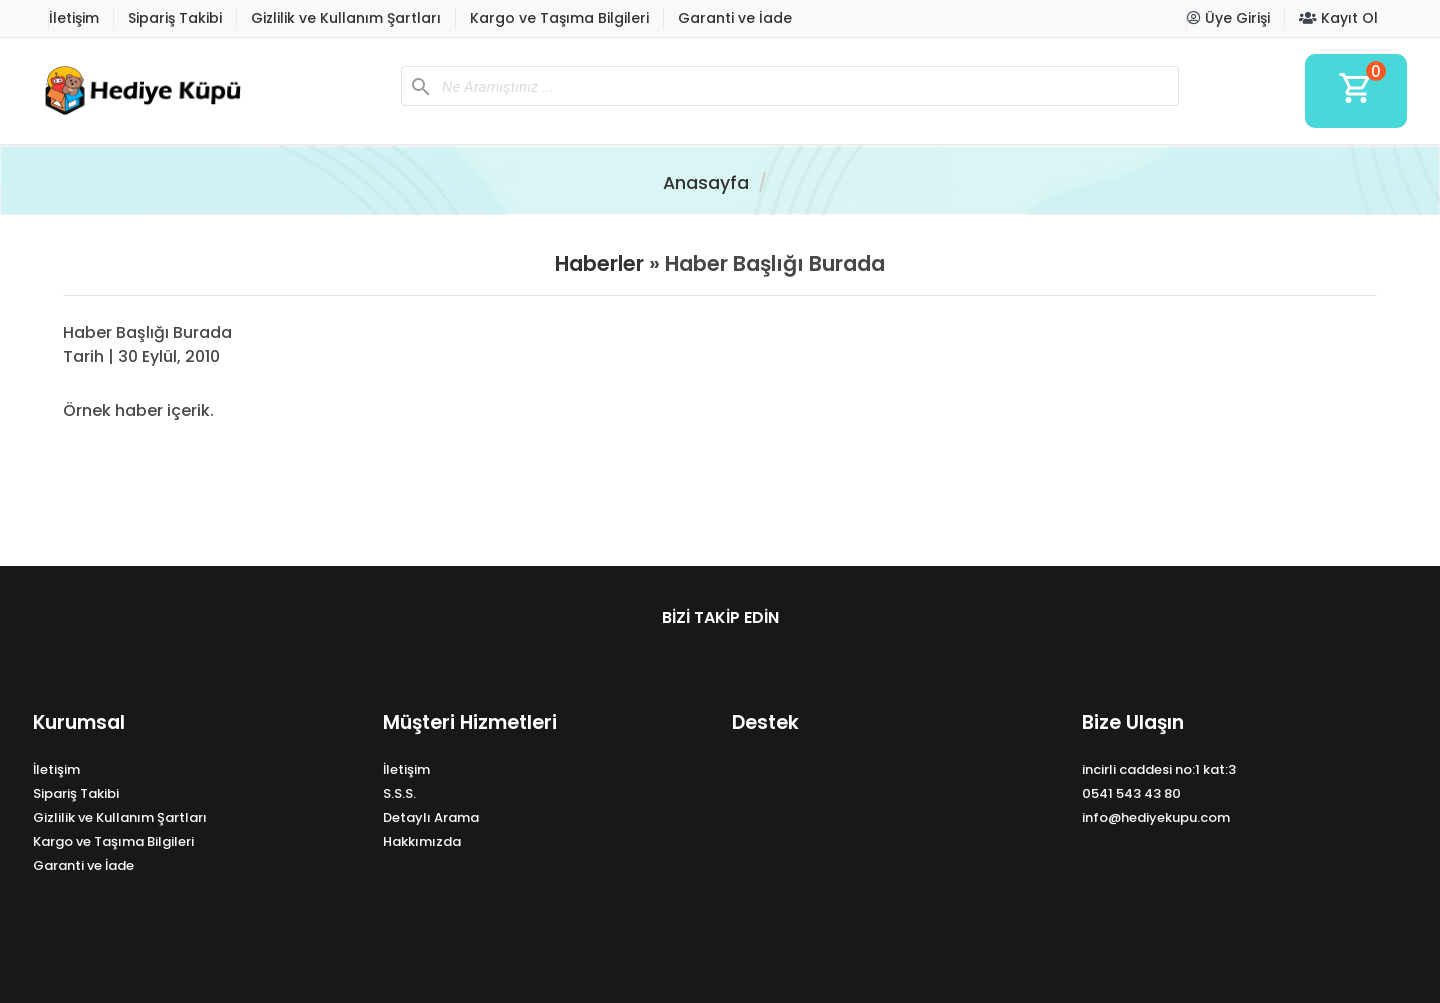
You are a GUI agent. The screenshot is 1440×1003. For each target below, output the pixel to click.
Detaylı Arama (431, 817)
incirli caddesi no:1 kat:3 (1159, 769)
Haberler (599, 263)
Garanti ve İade (735, 18)
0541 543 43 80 (1131, 793)
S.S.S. (399, 793)
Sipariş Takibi (175, 18)
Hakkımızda (422, 841)
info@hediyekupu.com (1156, 817)
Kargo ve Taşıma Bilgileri (559, 18)
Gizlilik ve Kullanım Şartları (346, 18)
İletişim (74, 18)
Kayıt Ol (1338, 18)
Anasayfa (706, 183)
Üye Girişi (1228, 18)
